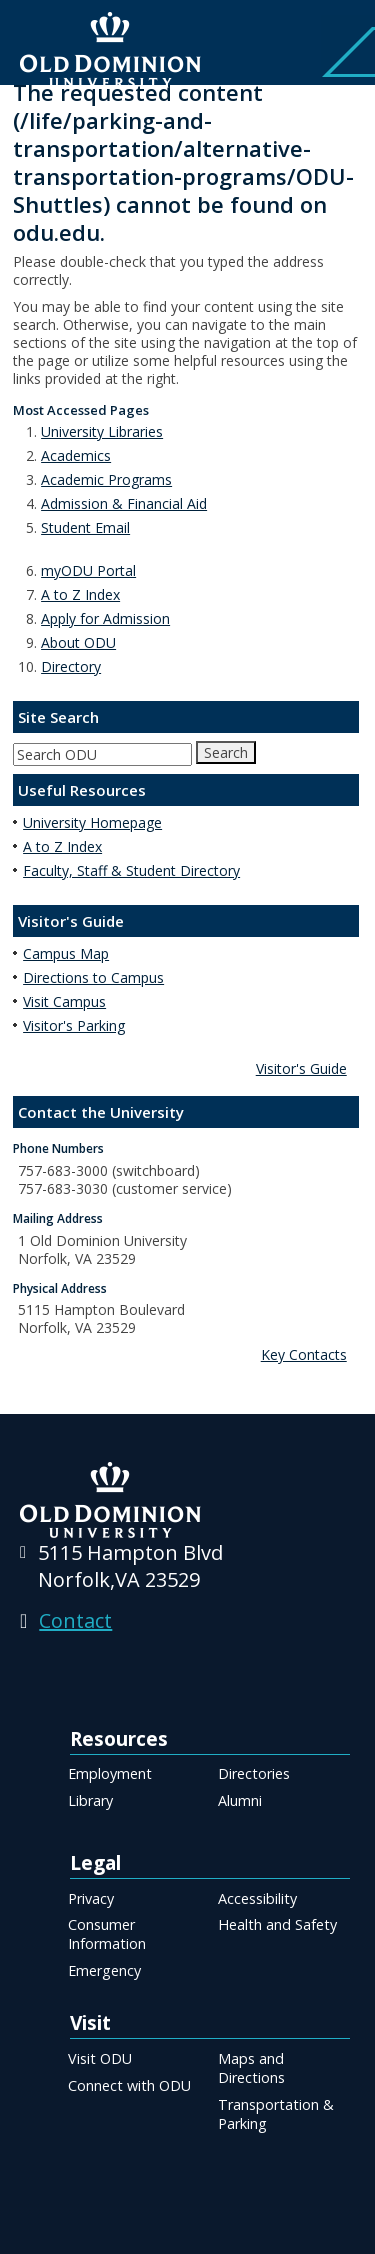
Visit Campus (64, 1001)
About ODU (78, 642)
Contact (75, 1620)
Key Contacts (304, 1354)
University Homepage (92, 822)
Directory (71, 666)
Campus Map (66, 953)
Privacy (91, 1898)
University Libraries (102, 431)
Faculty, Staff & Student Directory (131, 870)
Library (90, 1800)
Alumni (240, 1800)
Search (226, 752)
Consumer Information (107, 1934)
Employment (110, 1773)
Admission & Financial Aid (124, 503)
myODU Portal (88, 570)
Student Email (85, 527)
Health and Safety (277, 1924)
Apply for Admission (105, 618)
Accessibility (257, 1898)
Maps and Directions (251, 2068)
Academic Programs (106, 479)
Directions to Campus (93, 977)
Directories (254, 1773)
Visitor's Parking (74, 1025)
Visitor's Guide (301, 1068)
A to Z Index (80, 594)
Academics (76, 455)
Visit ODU (100, 2058)
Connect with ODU (129, 2085)
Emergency (104, 1970)
